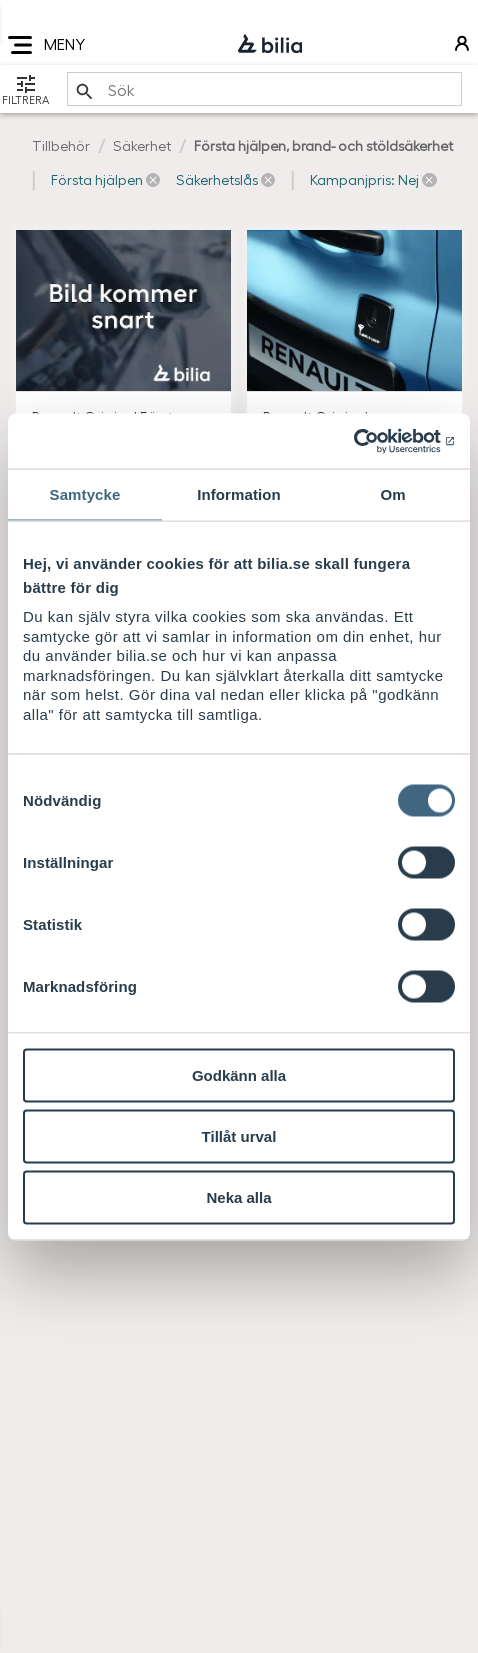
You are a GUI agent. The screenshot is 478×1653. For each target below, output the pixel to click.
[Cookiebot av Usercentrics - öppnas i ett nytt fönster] (367, 441)
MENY (46, 45)
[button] (105, 180)
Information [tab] (239, 494)
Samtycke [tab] (85, 494)
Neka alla (238, 1197)
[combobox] (264, 89)
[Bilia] (270, 45)
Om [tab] (392, 494)
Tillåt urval (239, 1136)
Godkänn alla (239, 1075)
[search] (264, 89)
